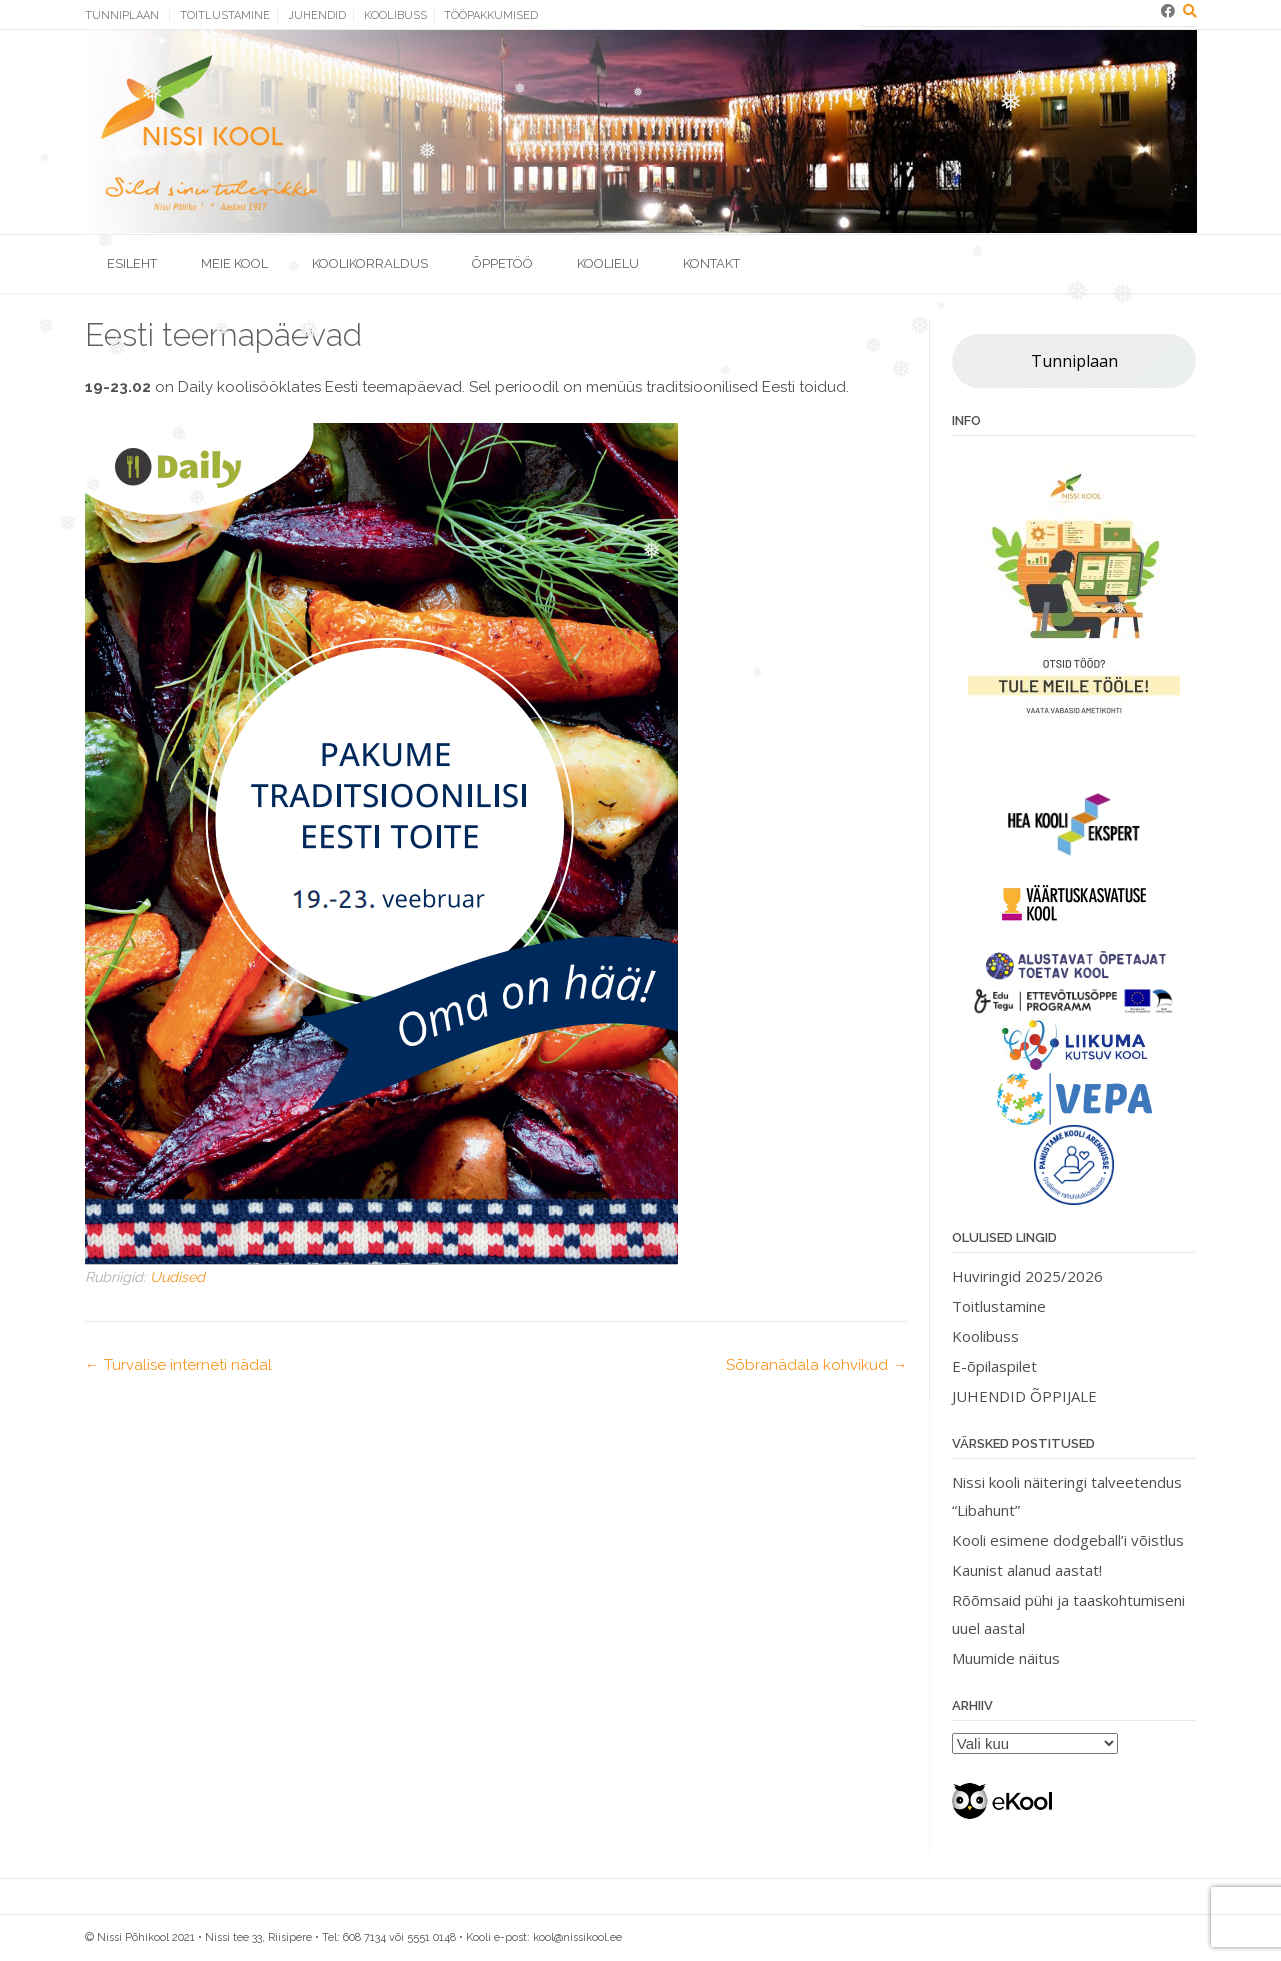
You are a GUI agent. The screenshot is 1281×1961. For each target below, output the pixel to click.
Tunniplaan (122, 15)
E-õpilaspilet (994, 1366)
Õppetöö (502, 263)
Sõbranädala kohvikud (816, 1365)
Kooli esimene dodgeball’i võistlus (1068, 1540)
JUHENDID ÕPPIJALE (1024, 1396)
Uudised (177, 1277)
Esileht (132, 263)
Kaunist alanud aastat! (1027, 1570)
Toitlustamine (225, 15)
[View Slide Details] (1074, 596)
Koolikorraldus (370, 263)
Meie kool (234, 263)
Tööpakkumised (491, 15)
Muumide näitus (1006, 1658)
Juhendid (317, 15)
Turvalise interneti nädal (178, 1365)
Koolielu (608, 263)
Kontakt (711, 263)
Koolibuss (395, 15)
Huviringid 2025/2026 (1027, 1276)
